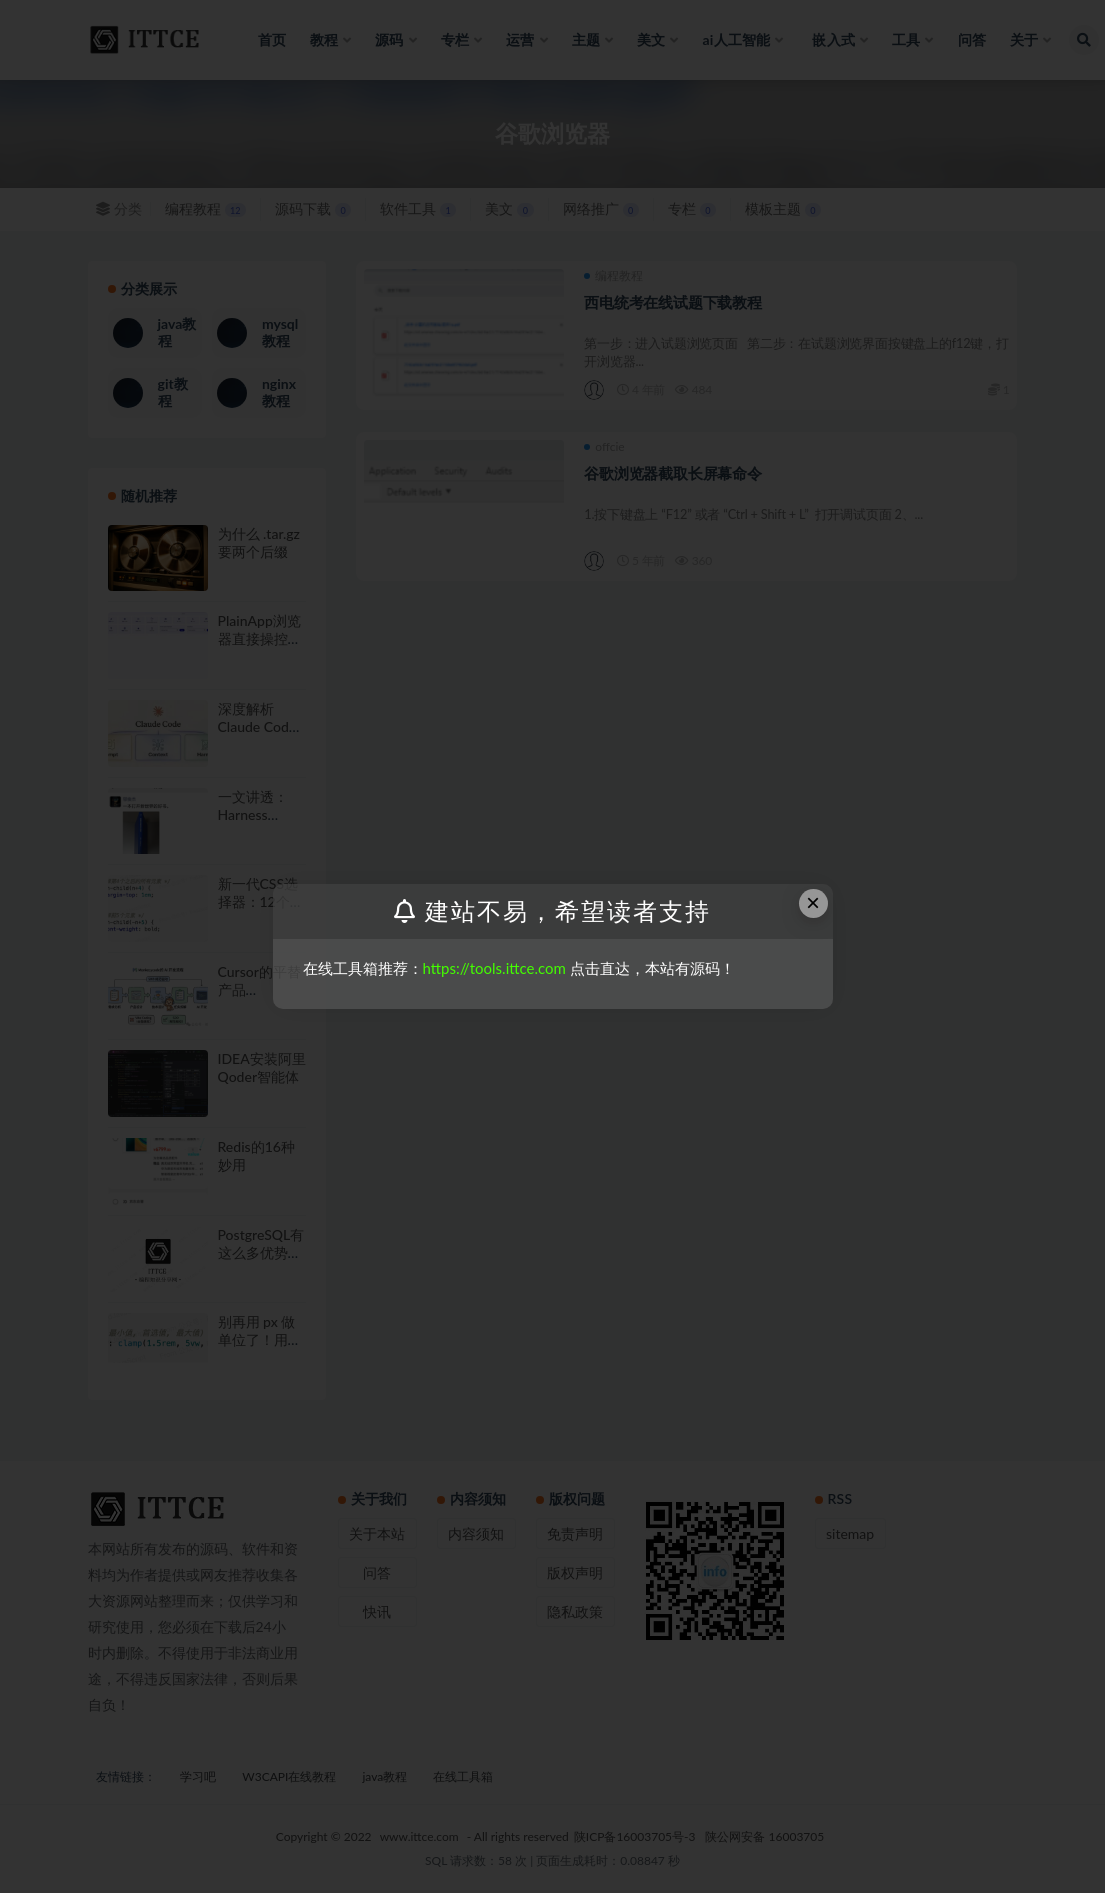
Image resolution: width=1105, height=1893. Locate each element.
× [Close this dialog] (813, 902)
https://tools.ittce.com (494, 968)
